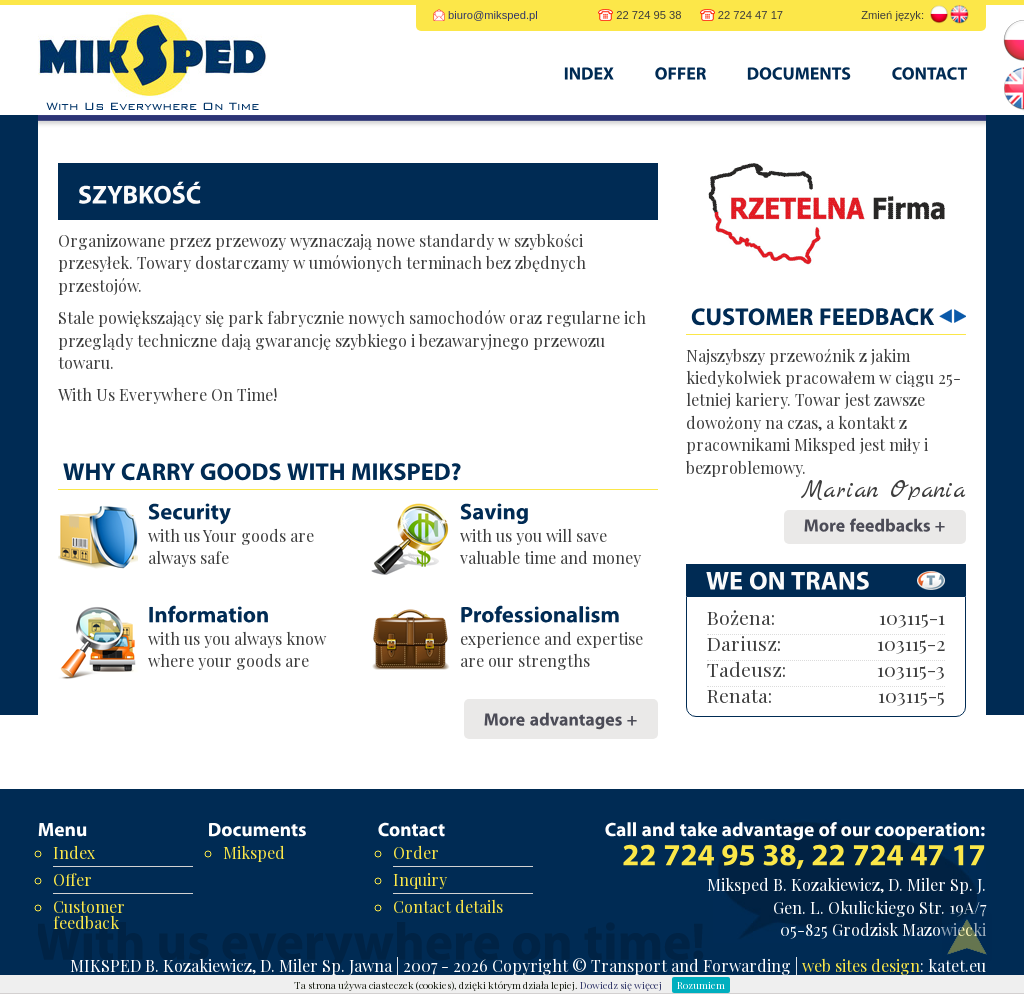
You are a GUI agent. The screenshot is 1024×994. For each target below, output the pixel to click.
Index (74, 852)
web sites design (861, 965)
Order (416, 852)
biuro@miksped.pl (493, 15)
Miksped (254, 852)
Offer (72, 879)
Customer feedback (89, 914)
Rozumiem (701, 985)
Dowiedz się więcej (621, 985)
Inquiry (420, 879)
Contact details (448, 906)
